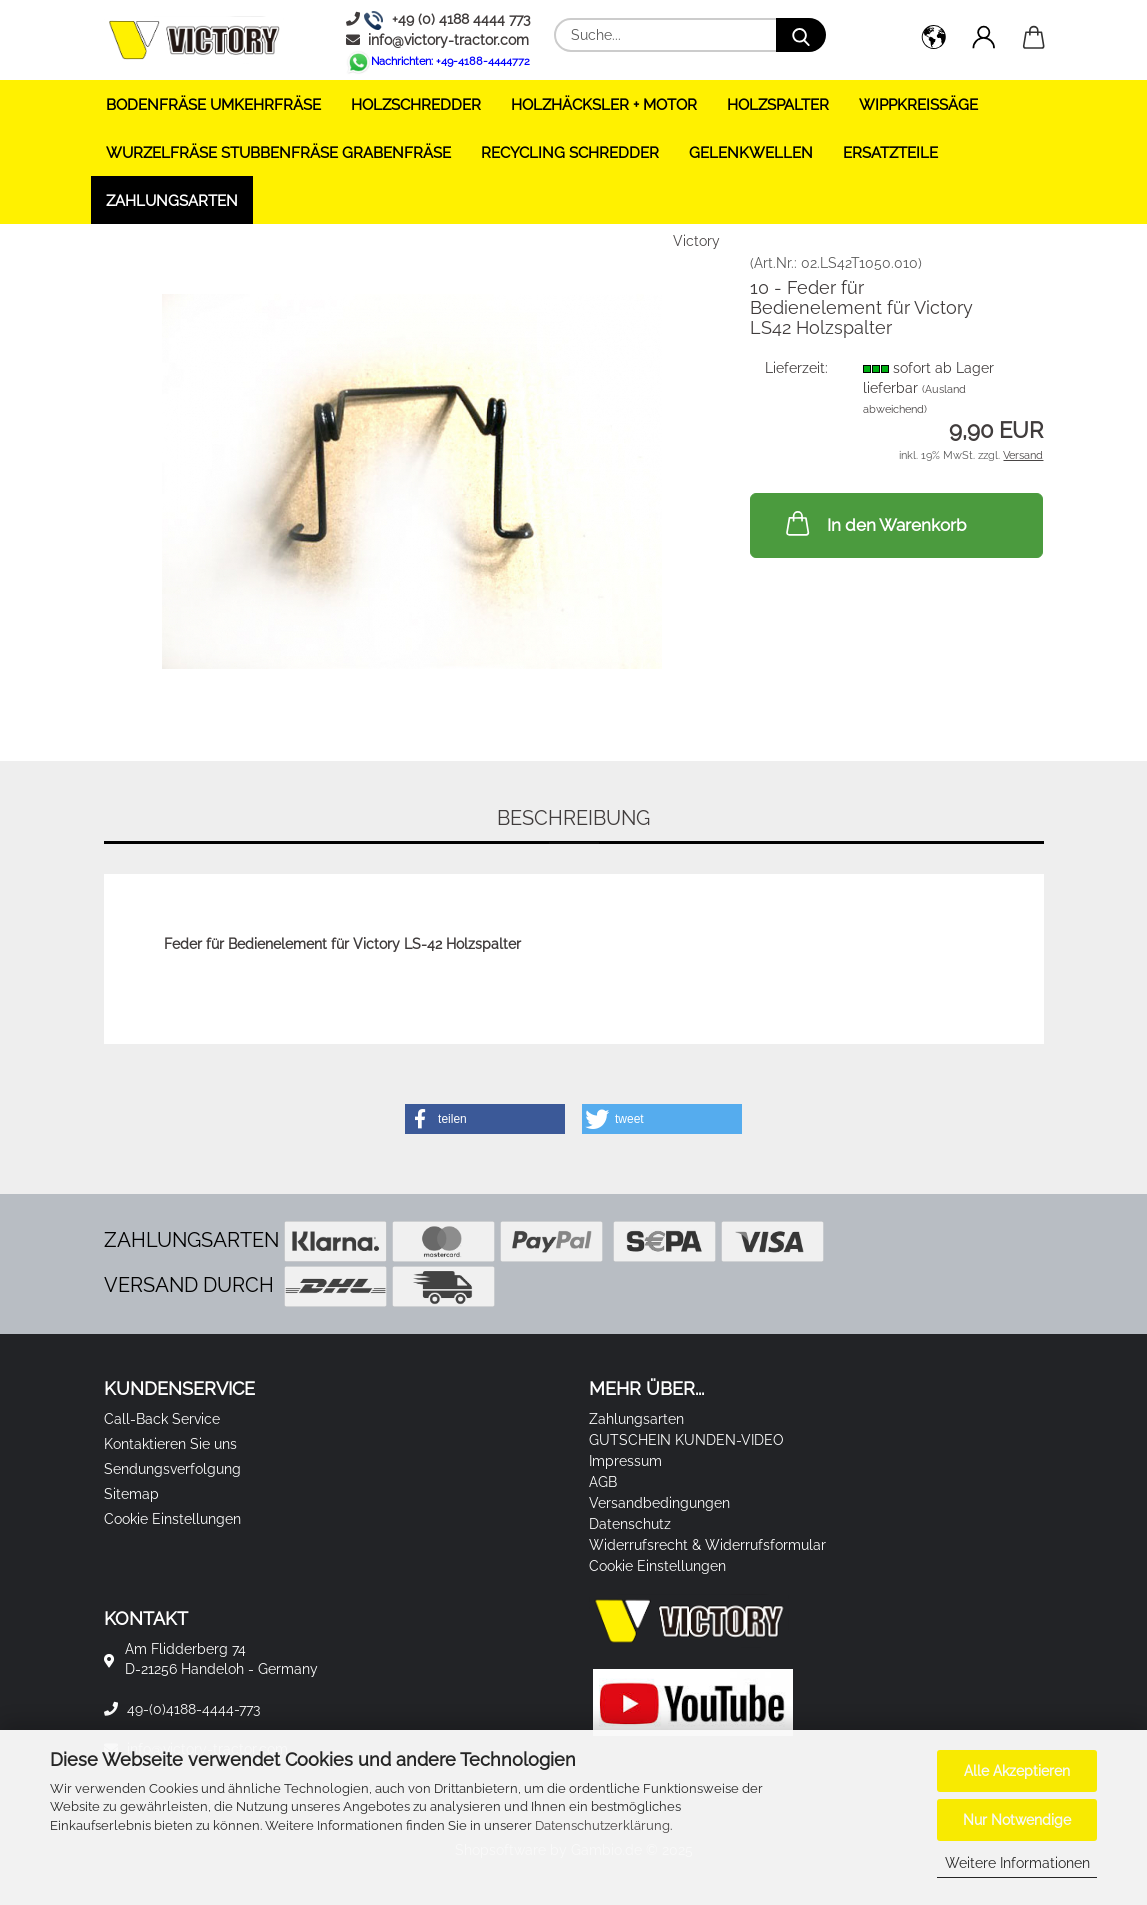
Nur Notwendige (1017, 1820)
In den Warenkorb (874, 523)
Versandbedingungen (659, 1503)
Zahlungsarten (172, 201)
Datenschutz (630, 1524)
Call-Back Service (162, 1419)
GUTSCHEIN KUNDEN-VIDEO (686, 1440)
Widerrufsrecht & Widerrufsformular (707, 1545)
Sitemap (131, 1494)
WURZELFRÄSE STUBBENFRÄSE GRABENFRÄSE (278, 153)
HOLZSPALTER (778, 105)
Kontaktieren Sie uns (170, 1444)
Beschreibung (573, 818)
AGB (603, 1482)
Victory (696, 241)
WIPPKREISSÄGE (918, 105)
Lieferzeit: (796, 368)
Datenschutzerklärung (602, 1825)
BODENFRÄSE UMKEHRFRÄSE (213, 105)
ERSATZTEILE (890, 153)
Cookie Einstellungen (172, 1519)
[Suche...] (801, 35)
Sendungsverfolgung (172, 1469)
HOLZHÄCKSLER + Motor (604, 105)
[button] (934, 40)
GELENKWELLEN (751, 153)
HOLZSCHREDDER (416, 105)
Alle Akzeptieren (1017, 1771)
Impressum (625, 1461)
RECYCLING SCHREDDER (570, 153)
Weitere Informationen (1017, 1863)
